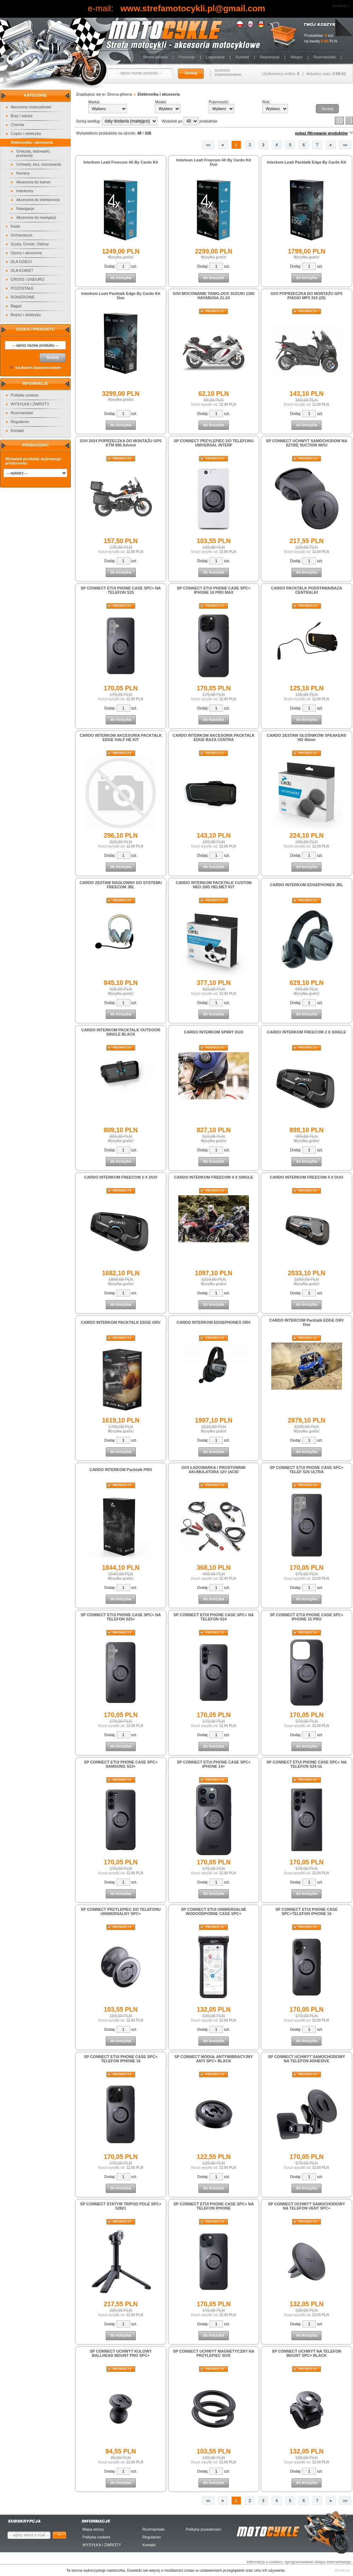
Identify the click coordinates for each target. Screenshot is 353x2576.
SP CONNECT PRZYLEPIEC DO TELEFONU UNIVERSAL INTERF (214, 443)
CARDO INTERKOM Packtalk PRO (120, 1469)
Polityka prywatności (203, 2529)
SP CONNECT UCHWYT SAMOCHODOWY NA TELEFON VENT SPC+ (306, 2206)
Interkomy (24, 191)
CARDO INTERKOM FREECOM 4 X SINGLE (213, 1177)
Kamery (23, 173)
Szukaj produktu (35, 329)
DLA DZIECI (21, 262)
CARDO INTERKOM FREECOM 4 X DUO (306, 1177)
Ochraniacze (22, 235)
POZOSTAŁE (22, 288)
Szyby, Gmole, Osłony (30, 244)
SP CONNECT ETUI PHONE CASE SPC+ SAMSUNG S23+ (120, 1764)
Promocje (187, 57)
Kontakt (242, 57)
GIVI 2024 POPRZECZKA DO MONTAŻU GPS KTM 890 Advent (121, 443)
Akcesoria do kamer (33, 182)
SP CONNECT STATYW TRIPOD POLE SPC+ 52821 (121, 2206)
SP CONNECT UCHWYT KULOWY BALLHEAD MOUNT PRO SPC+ (121, 2353)
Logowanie (215, 57)
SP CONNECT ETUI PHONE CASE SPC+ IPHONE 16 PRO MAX (213, 590)
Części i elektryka (26, 133)
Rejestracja (269, 57)
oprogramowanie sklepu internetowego (317, 2562)
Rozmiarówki (324, 57)
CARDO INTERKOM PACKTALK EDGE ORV (121, 1322)
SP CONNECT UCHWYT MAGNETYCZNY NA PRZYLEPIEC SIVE (213, 2353)
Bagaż (16, 306)
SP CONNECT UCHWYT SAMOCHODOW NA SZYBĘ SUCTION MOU (306, 443)
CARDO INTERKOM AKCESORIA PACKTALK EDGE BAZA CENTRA (214, 737)
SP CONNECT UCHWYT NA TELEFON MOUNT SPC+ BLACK (306, 2353)
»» (345, 145)
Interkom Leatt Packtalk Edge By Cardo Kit (306, 162)
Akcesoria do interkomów (38, 200)
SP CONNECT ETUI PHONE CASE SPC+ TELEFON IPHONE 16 (120, 2058)
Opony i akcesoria (26, 253)
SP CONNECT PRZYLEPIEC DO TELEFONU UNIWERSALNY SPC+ (121, 1911)
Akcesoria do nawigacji (36, 217)
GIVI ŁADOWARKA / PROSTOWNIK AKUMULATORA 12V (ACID (213, 1469)
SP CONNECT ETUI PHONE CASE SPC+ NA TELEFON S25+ (121, 1617)
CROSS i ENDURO (27, 279)
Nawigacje (25, 208)
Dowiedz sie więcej (144, 2570)
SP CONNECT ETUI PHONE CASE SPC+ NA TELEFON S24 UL (306, 1764)
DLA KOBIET (22, 270)
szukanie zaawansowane (228, 72)
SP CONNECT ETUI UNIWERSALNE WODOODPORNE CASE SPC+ (213, 1911)
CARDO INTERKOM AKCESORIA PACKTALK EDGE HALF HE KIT (121, 737)
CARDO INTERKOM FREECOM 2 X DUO (120, 1177)
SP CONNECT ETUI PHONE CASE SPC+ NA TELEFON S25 (121, 590)
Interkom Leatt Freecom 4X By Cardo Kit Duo (213, 162)
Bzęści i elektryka (26, 315)
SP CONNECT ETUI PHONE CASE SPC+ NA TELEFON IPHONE (214, 2206)
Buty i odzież (22, 116)
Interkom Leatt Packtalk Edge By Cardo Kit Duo (120, 295)
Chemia (17, 124)
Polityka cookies (25, 395)
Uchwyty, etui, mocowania (38, 164)
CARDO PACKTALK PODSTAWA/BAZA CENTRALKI (306, 590)
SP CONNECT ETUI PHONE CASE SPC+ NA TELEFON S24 (214, 1617)
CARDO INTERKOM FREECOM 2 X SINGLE (306, 1032)
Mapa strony (93, 2529)
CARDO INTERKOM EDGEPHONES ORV (213, 1322)
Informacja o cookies (264, 2562)
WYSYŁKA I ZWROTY (30, 404)
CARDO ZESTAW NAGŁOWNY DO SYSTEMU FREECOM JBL (121, 884)
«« (208, 145)
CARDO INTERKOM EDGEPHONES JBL (306, 885)
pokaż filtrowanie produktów (321, 133)
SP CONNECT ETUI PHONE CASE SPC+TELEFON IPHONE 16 (307, 1911)
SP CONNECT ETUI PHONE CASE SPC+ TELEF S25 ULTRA (306, 1469)
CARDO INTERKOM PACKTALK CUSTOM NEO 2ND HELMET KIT (214, 884)
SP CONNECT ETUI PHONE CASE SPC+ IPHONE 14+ (213, 1764)
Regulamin (20, 422)
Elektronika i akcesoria (32, 142)
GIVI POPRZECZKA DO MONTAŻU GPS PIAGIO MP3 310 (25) (307, 295)
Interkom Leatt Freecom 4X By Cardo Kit (120, 162)
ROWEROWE (23, 297)
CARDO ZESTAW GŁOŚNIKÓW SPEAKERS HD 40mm (306, 737)
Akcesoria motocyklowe (31, 107)
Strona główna (155, 57)
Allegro (296, 57)
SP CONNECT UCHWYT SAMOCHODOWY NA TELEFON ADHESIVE (306, 2058)
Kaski (15, 226)
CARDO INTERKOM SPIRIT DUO (213, 1032)
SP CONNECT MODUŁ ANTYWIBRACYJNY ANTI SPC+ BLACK (213, 2058)
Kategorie (35, 95)
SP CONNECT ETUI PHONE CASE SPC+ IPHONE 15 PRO (306, 1617)
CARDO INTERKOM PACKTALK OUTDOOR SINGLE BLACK (120, 1032)
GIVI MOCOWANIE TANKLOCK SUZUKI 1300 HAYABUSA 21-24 (214, 295)
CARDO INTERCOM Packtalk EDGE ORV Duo (306, 1322)
